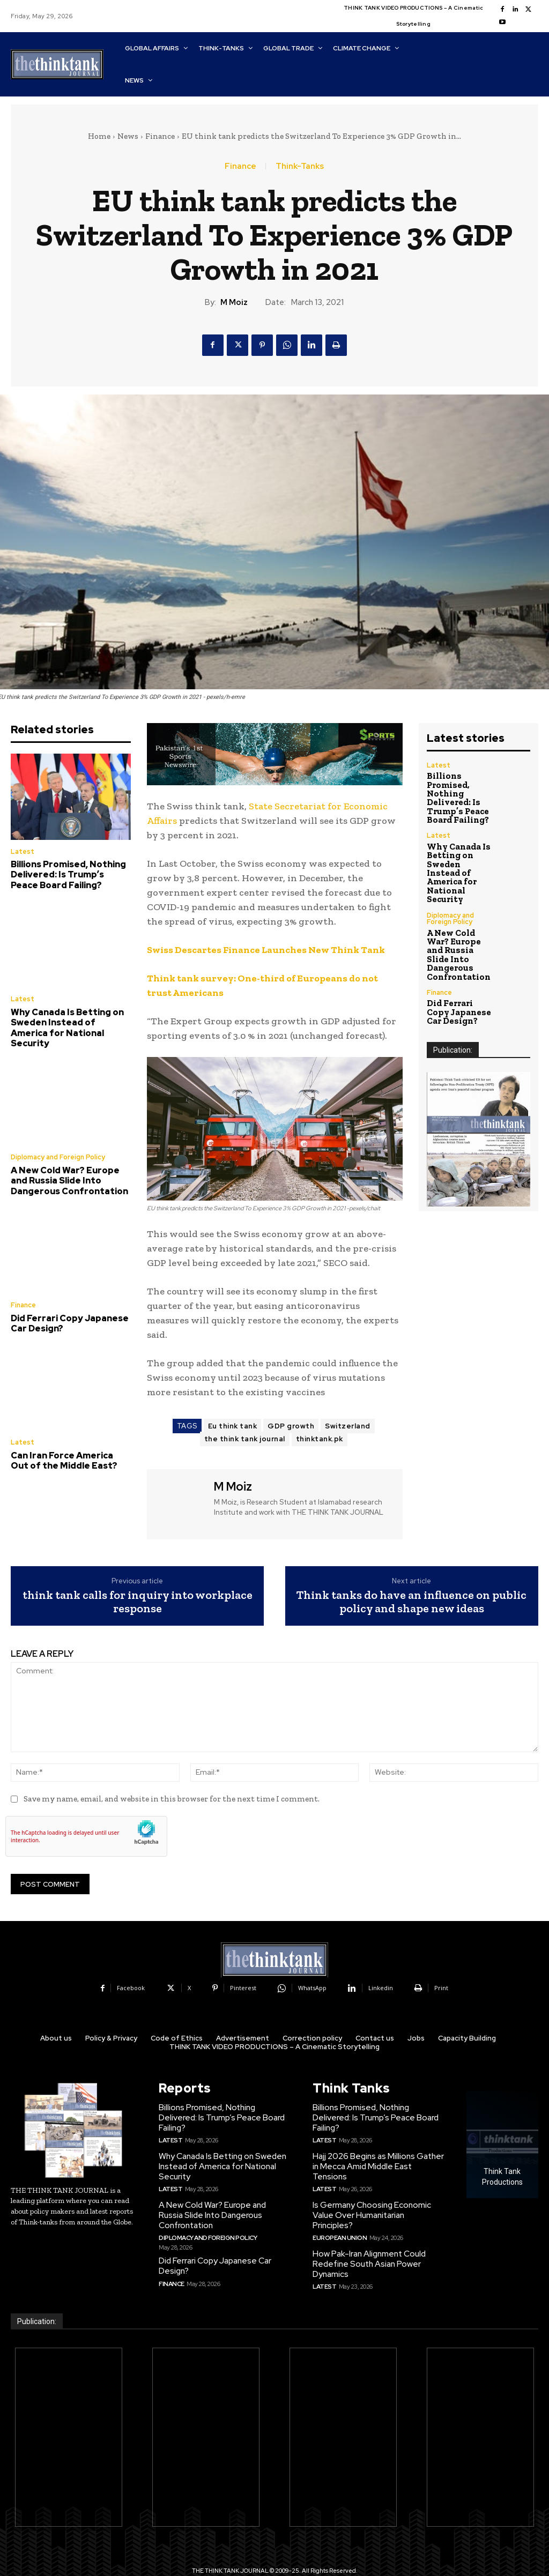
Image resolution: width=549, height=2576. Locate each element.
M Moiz (234, 302)
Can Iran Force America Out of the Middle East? (67, 1440)
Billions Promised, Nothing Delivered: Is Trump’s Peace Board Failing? (68, 874)
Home (99, 136)
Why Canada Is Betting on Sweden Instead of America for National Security (68, 1018)
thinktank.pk (319, 1438)
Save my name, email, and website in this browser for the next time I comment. (172, 1799)
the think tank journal (244, 1438)
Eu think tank (232, 1426)
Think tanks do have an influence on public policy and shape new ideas (411, 1601)
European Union (338, 2213)
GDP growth (291, 1426)
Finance (160, 136)
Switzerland (347, 1426)
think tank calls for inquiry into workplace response (138, 1601)
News (127, 136)
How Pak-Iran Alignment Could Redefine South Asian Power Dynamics (368, 2239)
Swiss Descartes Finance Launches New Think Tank (266, 950)
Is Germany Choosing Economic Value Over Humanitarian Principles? (378, 2196)
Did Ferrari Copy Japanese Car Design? (65, 1304)
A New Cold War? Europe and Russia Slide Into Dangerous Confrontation (69, 1164)
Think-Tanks (300, 166)
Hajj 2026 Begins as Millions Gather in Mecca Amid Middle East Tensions (378, 2159)
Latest (22, 851)
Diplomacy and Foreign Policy (56, 1141)
